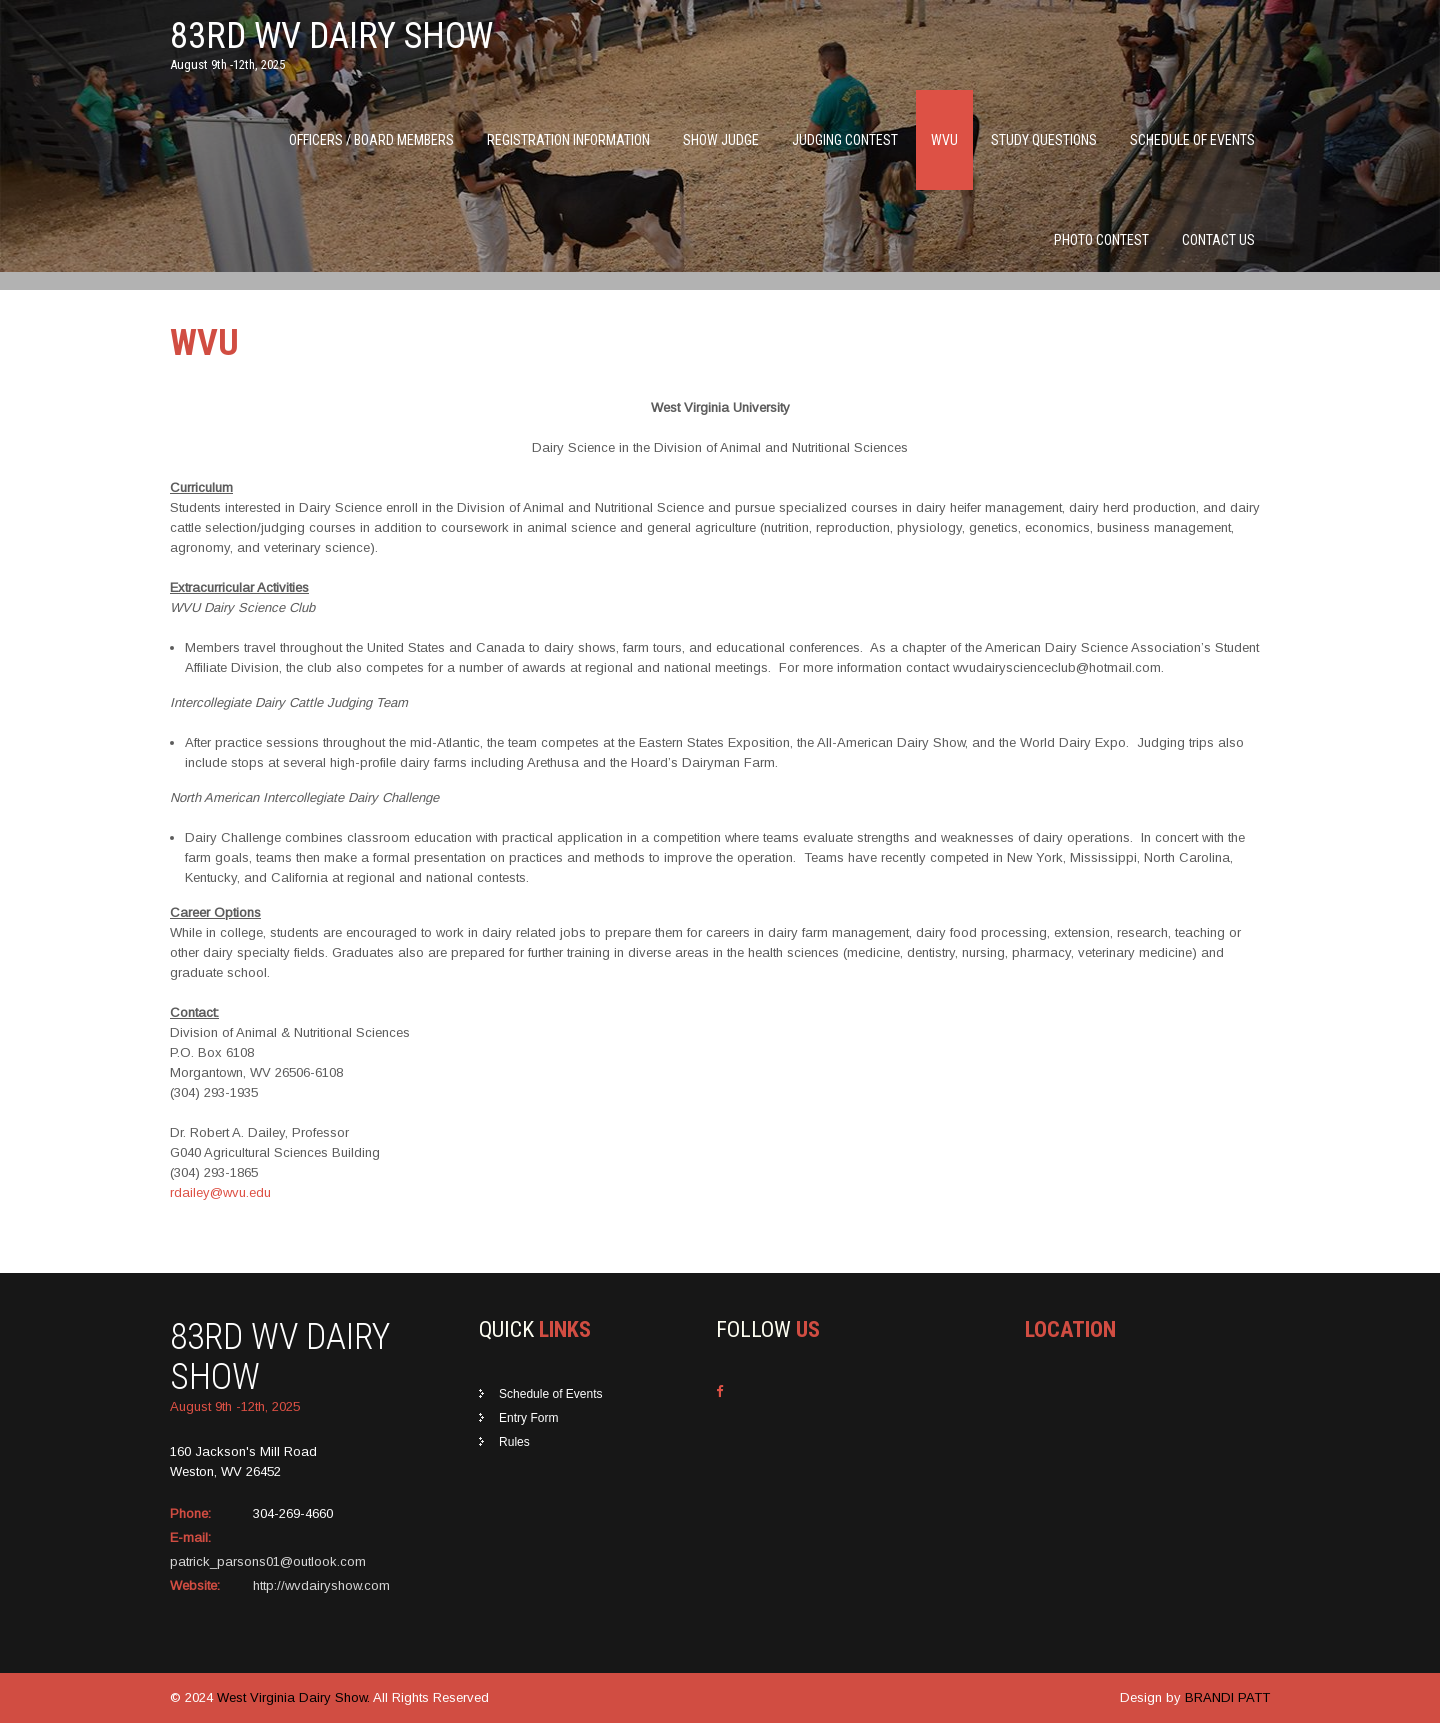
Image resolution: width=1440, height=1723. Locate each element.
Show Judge (721, 140)
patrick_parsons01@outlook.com (268, 1561)
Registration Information (568, 140)
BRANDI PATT (1227, 1697)
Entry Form (528, 1418)
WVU (944, 140)
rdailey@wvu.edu (220, 1192)
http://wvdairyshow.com (321, 1585)
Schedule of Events (1192, 140)
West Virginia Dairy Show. (295, 1697)
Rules (514, 1442)
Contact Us (1218, 240)
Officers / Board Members (371, 140)
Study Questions (1044, 140)
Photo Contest (1101, 240)
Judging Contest (845, 140)
